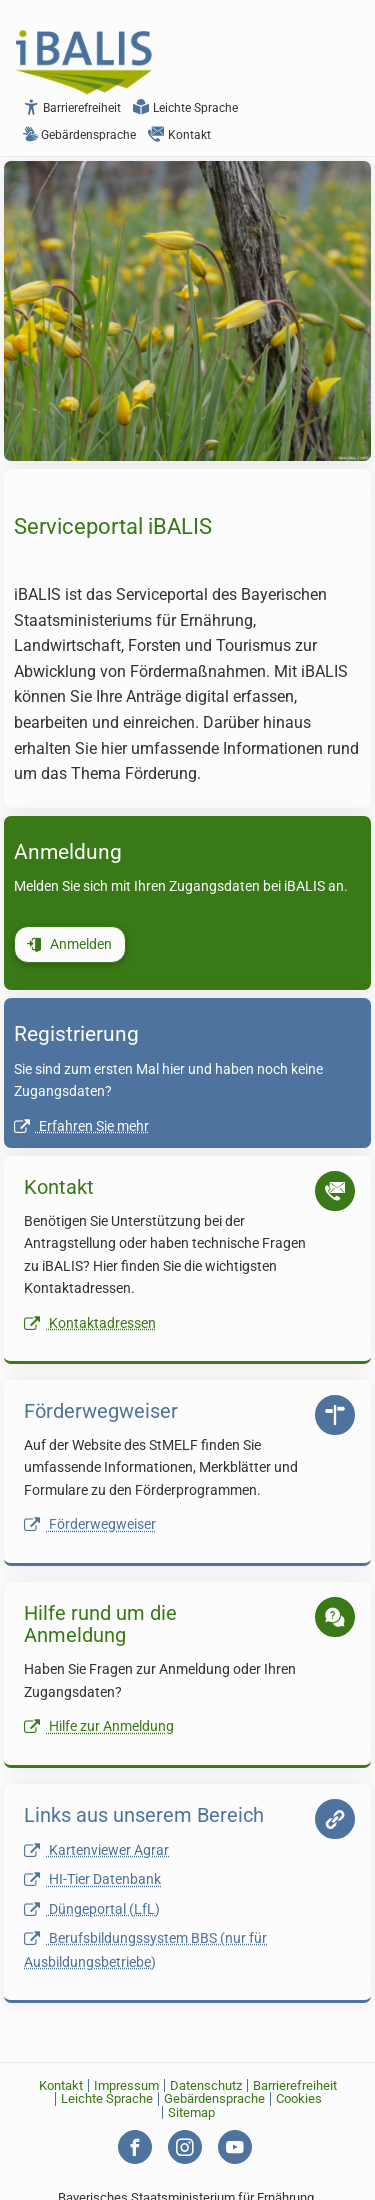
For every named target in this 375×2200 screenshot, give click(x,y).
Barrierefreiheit (72, 108)
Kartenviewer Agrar (96, 1850)
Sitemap (191, 2112)
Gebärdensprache (79, 135)
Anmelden (69, 944)
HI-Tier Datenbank (92, 1879)
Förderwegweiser (90, 1524)
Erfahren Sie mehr (81, 1126)
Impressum (126, 2085)
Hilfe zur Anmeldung (99, 1726)
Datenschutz (206, 2085)
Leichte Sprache (185, 108)
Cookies (299, 2098)
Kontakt (179, 135)
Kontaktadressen (90, 1323)
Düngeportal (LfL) (92, 1909)
